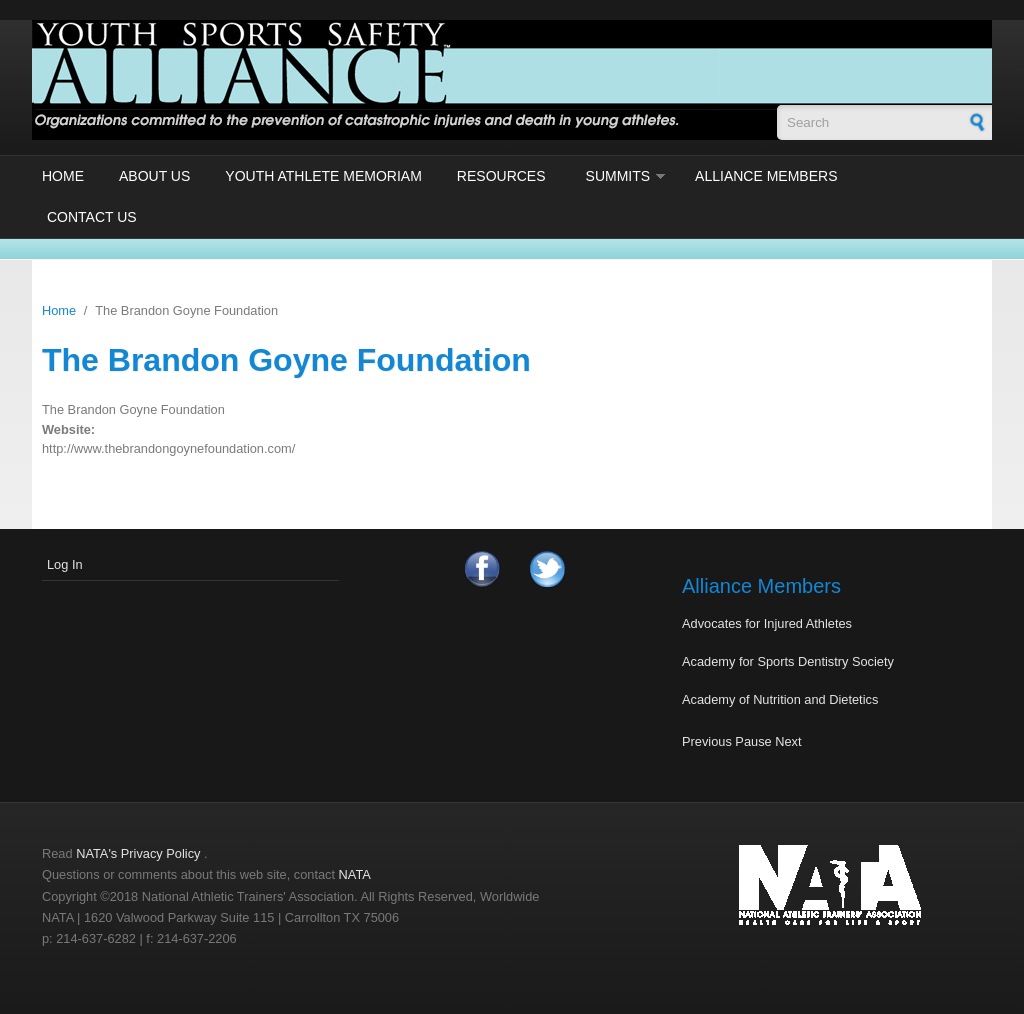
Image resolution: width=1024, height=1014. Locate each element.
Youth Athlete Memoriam (323, 176)
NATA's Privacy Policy (138, 853)
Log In (65, 564)
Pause (753, 741)
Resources (501, 176)
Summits (618, 176)
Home (63, 176)
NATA (355, 874)
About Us (154, 176)
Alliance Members (766, 176)
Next (788, 741)
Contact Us (92, 217)
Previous (707, 741)
